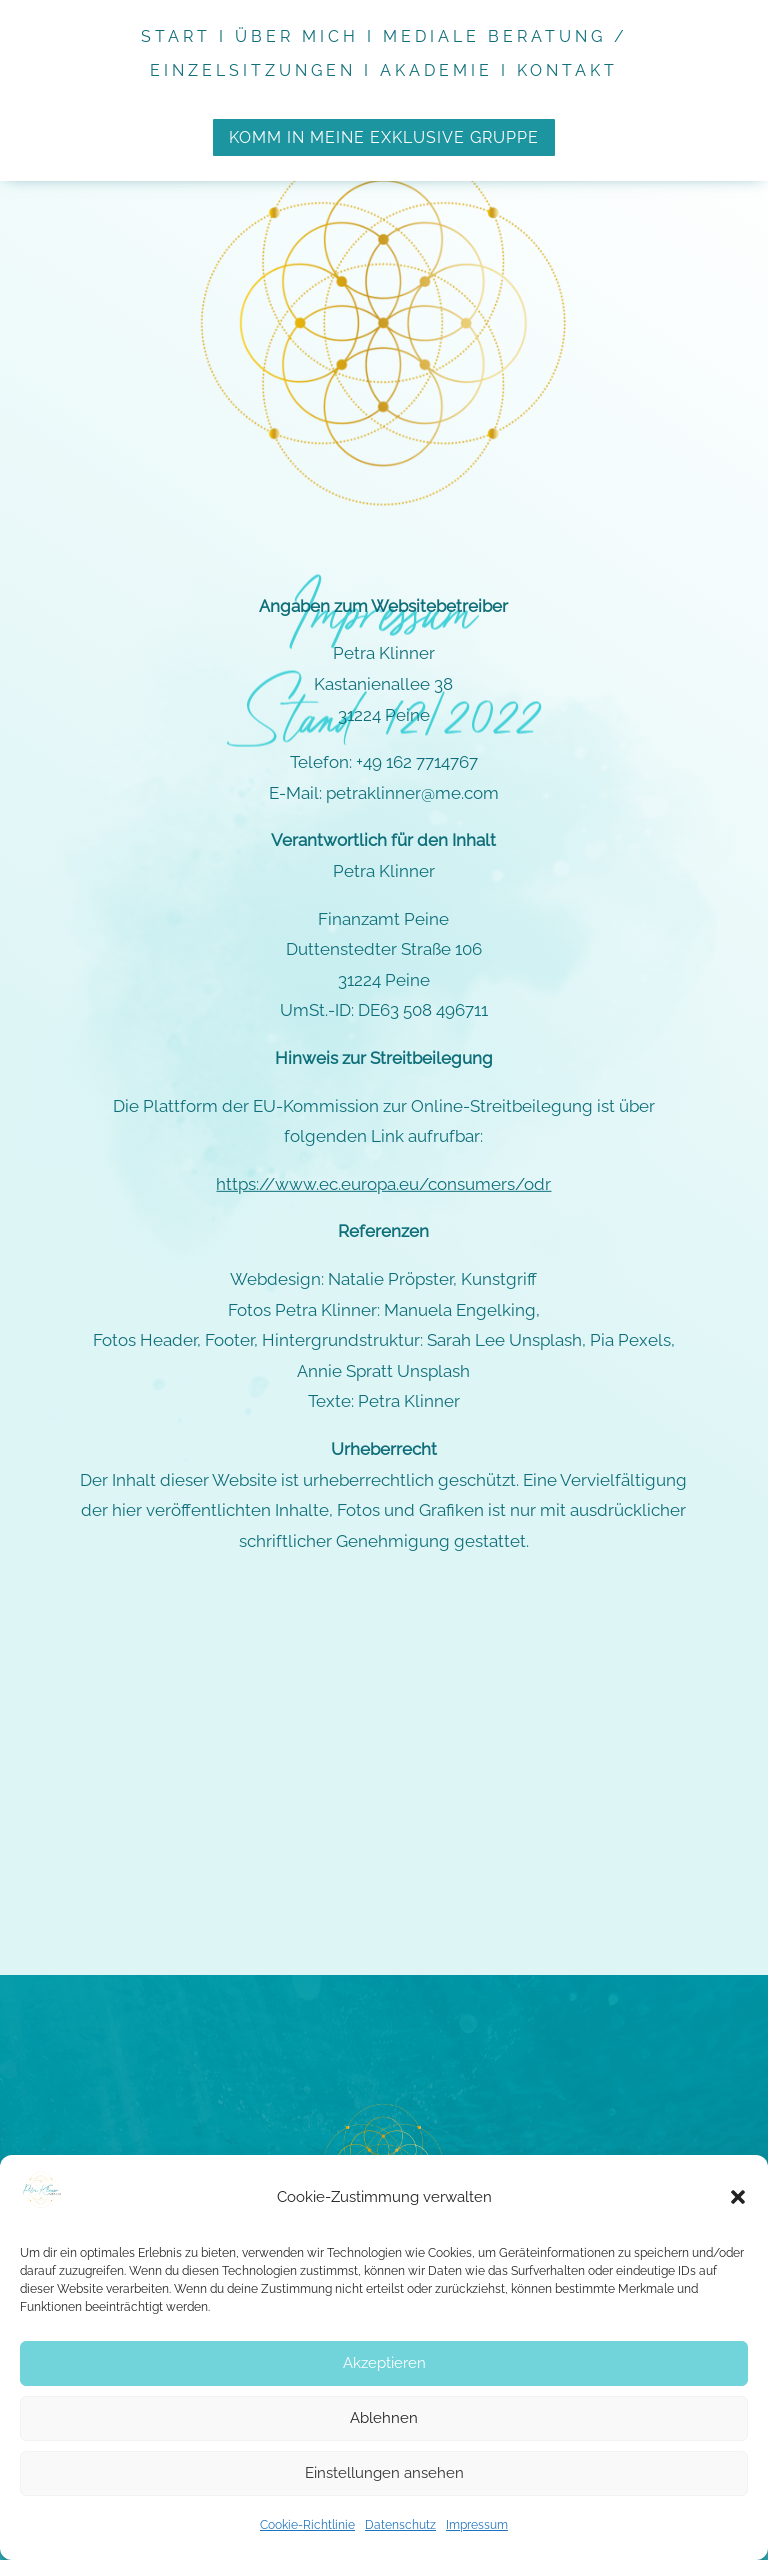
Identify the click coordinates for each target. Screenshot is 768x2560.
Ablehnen (384, 2418)
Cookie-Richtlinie (307, 2525)
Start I (188, 36)
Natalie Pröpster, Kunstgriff (432, 1142)
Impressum (477, 2525)
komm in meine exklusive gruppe (384, 137)
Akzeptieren (384, 2363)
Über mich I (309, 36)
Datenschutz (400, 2525)
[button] (738, 2197)
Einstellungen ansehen (384, 2473)
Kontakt (567, 70)
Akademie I (448, 70)
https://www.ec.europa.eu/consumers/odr (383, 1047)
